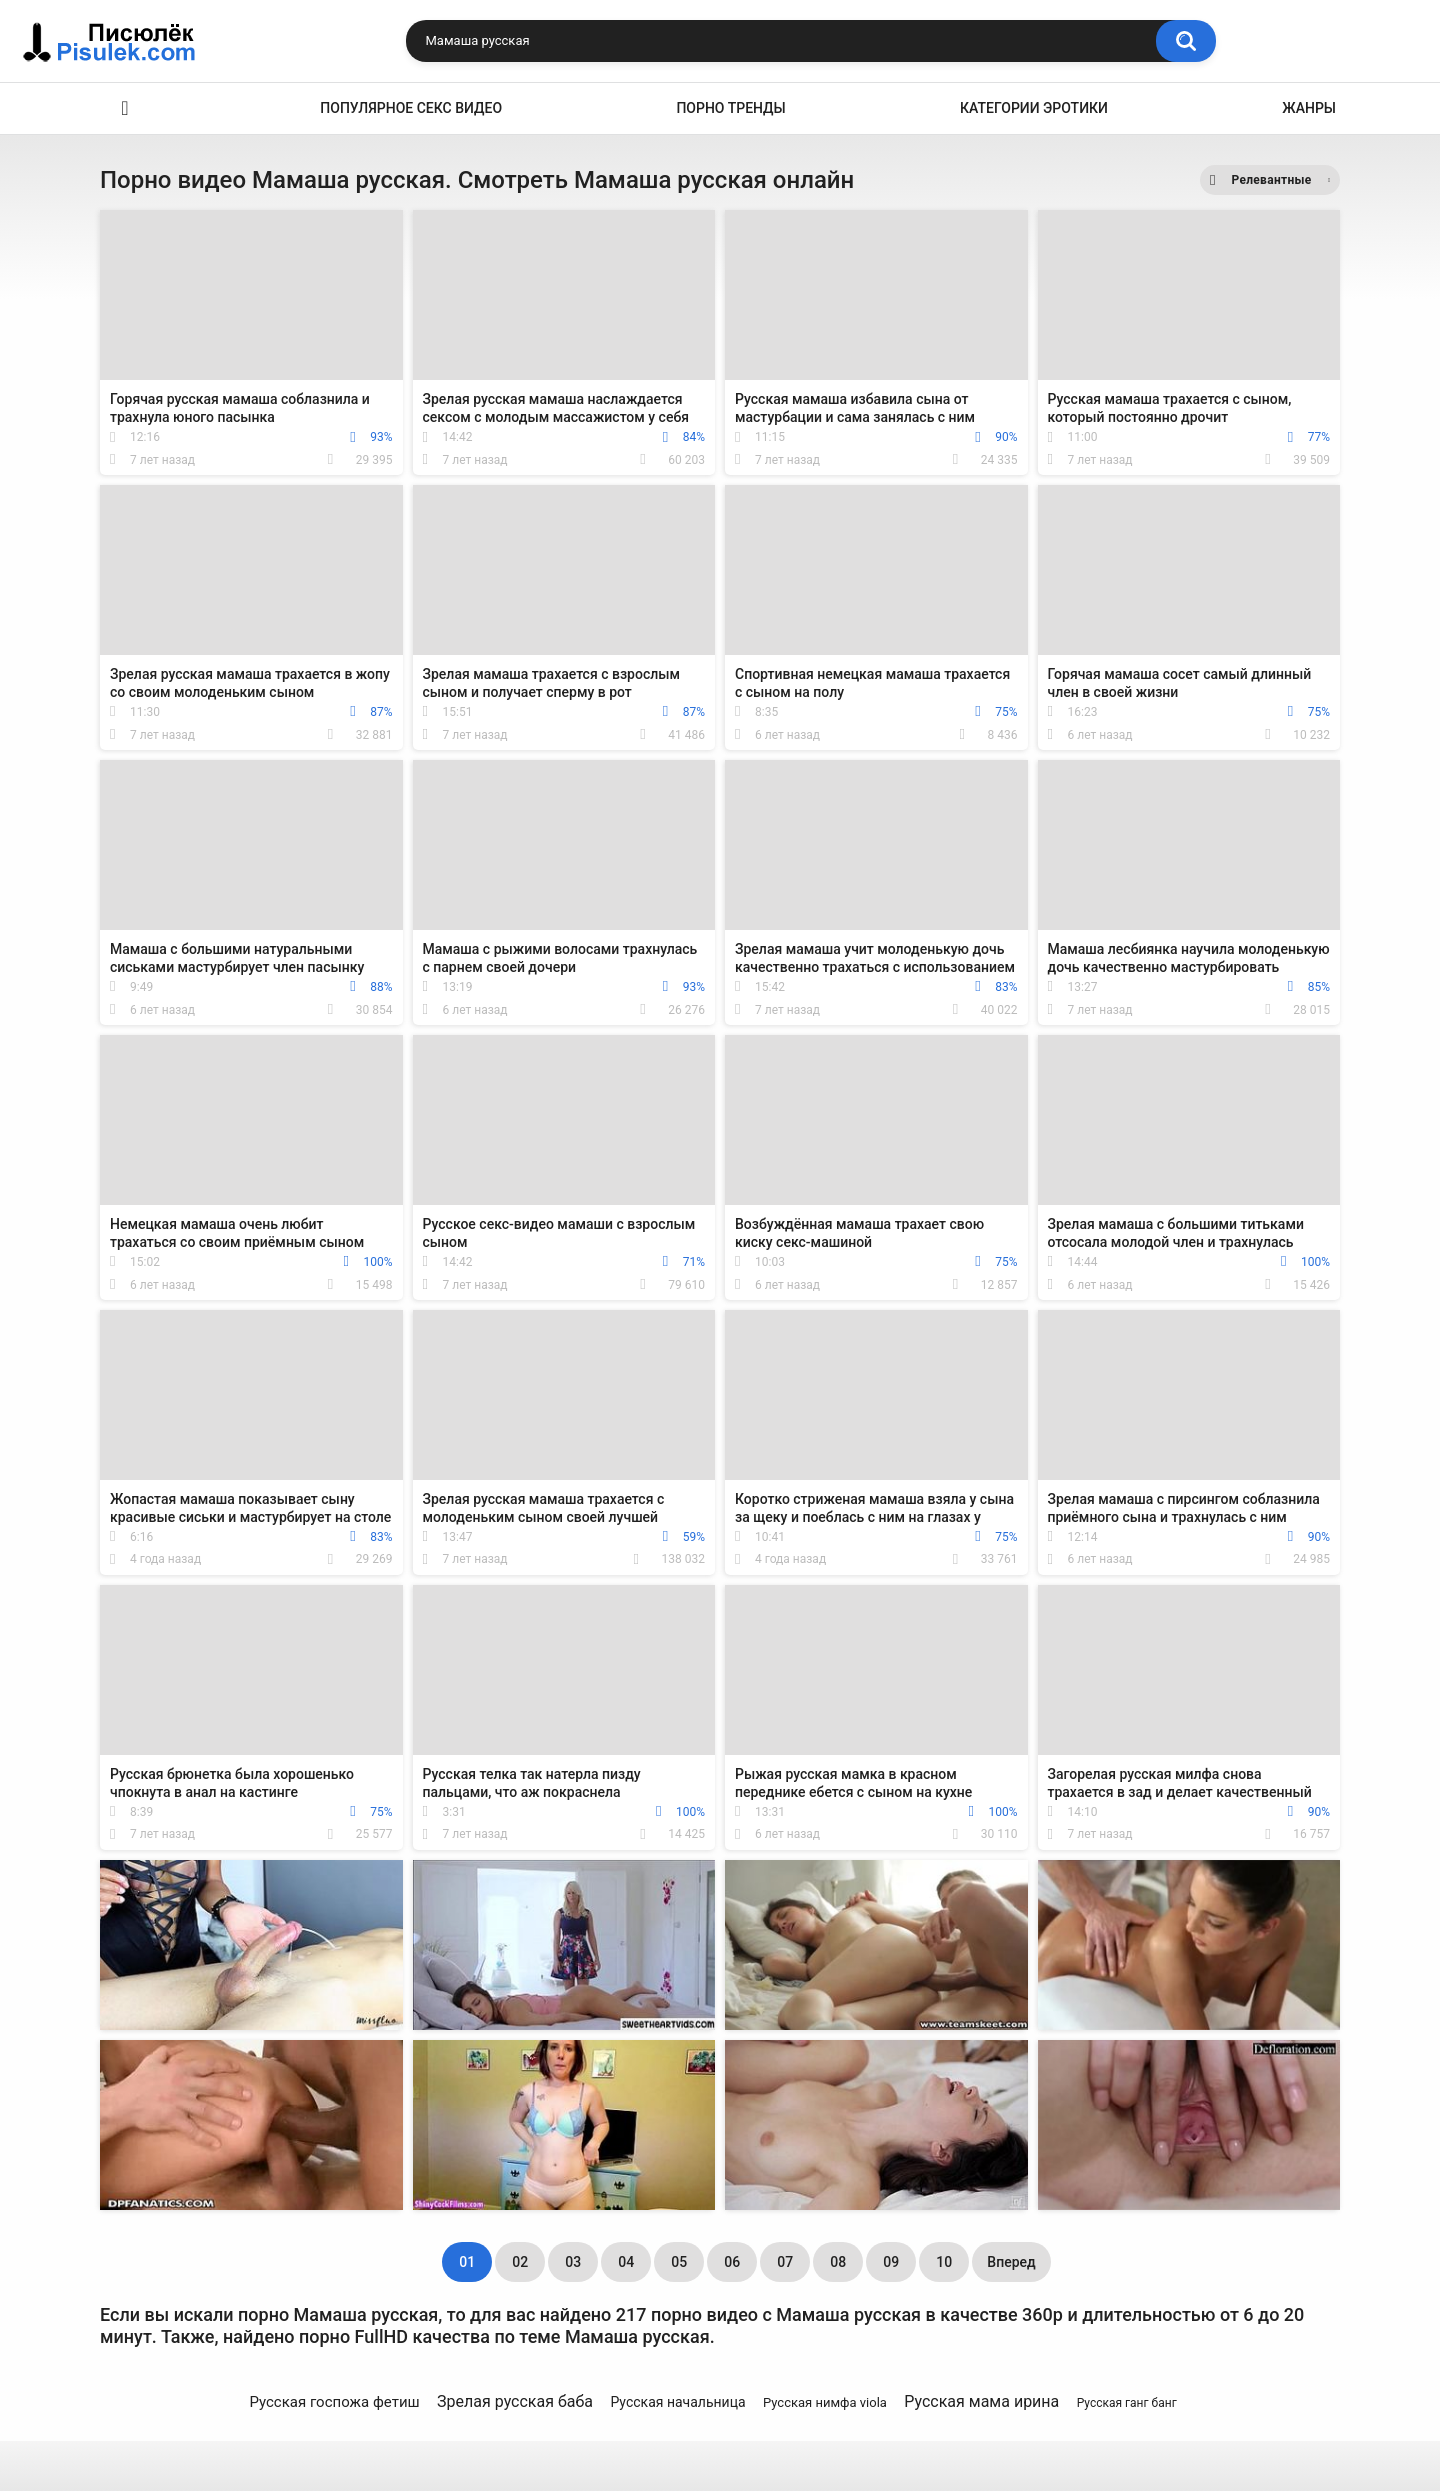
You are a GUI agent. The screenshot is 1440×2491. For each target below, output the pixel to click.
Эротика (125, 108)
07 (785, 2262)
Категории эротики (1034, 108)
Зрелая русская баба (515, 2401)
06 (732, 2262)
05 (679, 2262)
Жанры (1309, 108)
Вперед (1011, 2262)
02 (520, 2262)
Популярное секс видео (411, 108)
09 (891, 2262)
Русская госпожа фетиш (334, 2402)
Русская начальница (677, 2402)
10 (944, 2262)
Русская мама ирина (981, 2401)
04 (626, 2262)
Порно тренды (730, 108)
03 (573, 2262)
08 (838, 2262)
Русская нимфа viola (825, 2402)
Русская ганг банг (1127, 2403)
